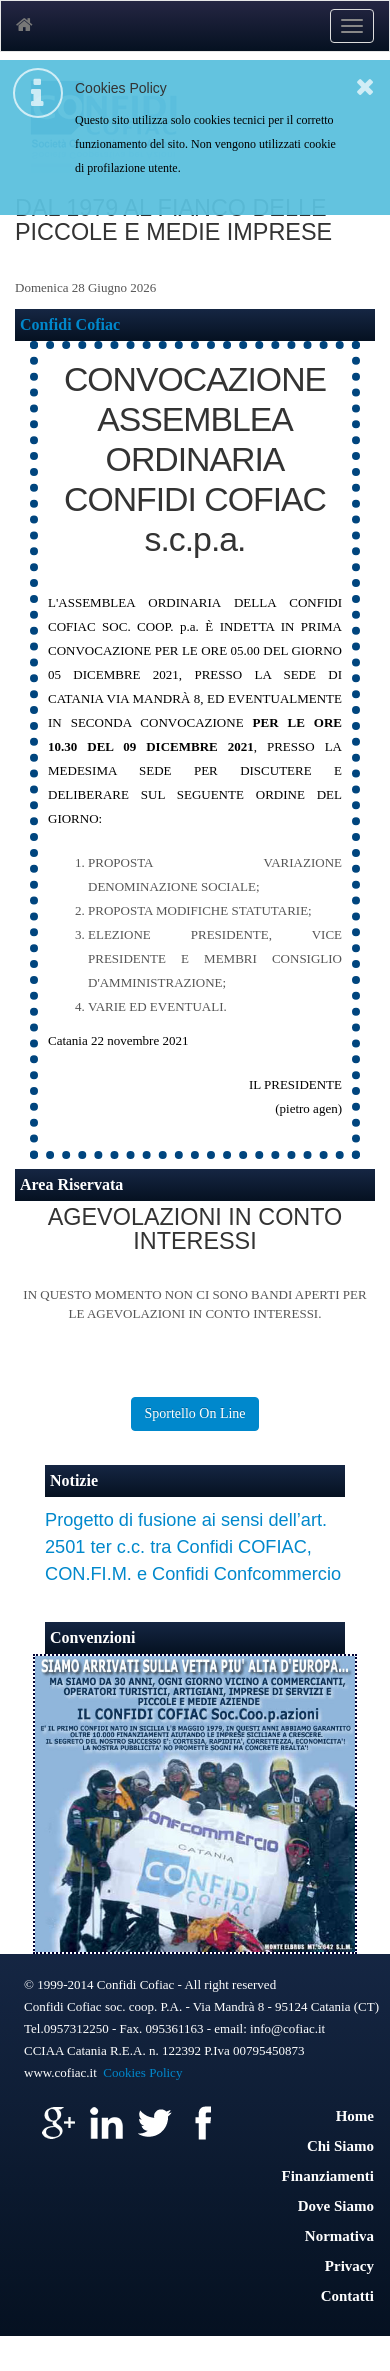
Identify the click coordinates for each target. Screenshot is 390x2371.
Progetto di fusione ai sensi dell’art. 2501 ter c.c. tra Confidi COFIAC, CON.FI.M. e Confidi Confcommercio (193, 1547)
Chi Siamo (340, 2146)
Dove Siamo (336, 2206)
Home (355, 2116)
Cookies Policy (142, 2072)
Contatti (347, 2296)
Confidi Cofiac (70, 324)
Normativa (339, 2236)
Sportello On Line (194, 1413)
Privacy (349, 2266)
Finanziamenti (328, 2176)
